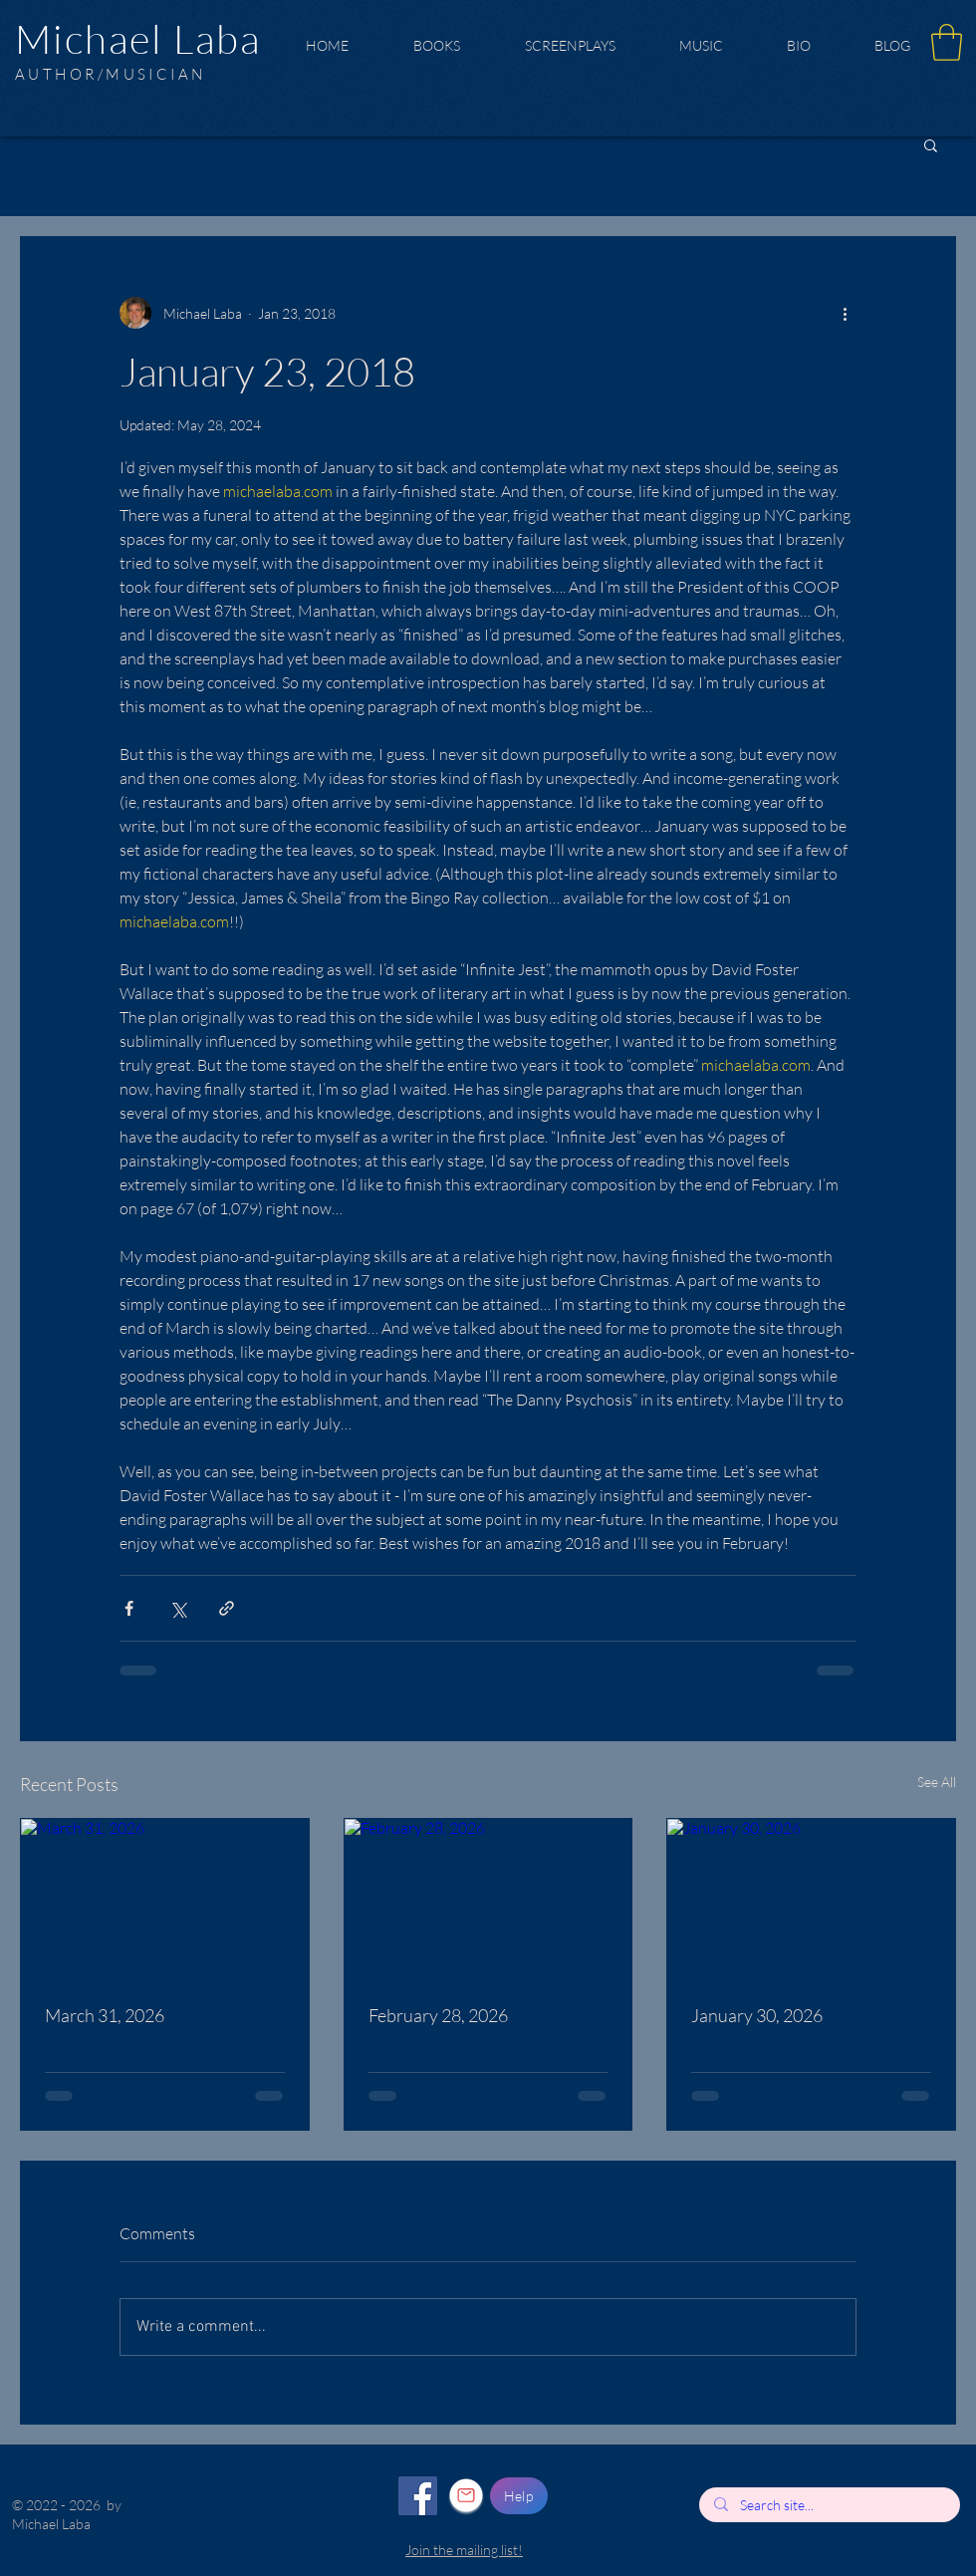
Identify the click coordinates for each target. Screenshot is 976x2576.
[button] (946, 42)
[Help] (519, 2495)
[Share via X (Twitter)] (177, 1608)
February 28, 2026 (438, 2015)
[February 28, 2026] (488, 1899)
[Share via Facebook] (129, 1608)
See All (936, 1781)
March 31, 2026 (104, 2015)
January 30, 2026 (757, 2015)
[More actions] (844, 313)
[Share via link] (226, 1608)
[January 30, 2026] (811, 1899)
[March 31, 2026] (165, 1899)
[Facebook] (417, 2495)
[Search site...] (829, 2505)
